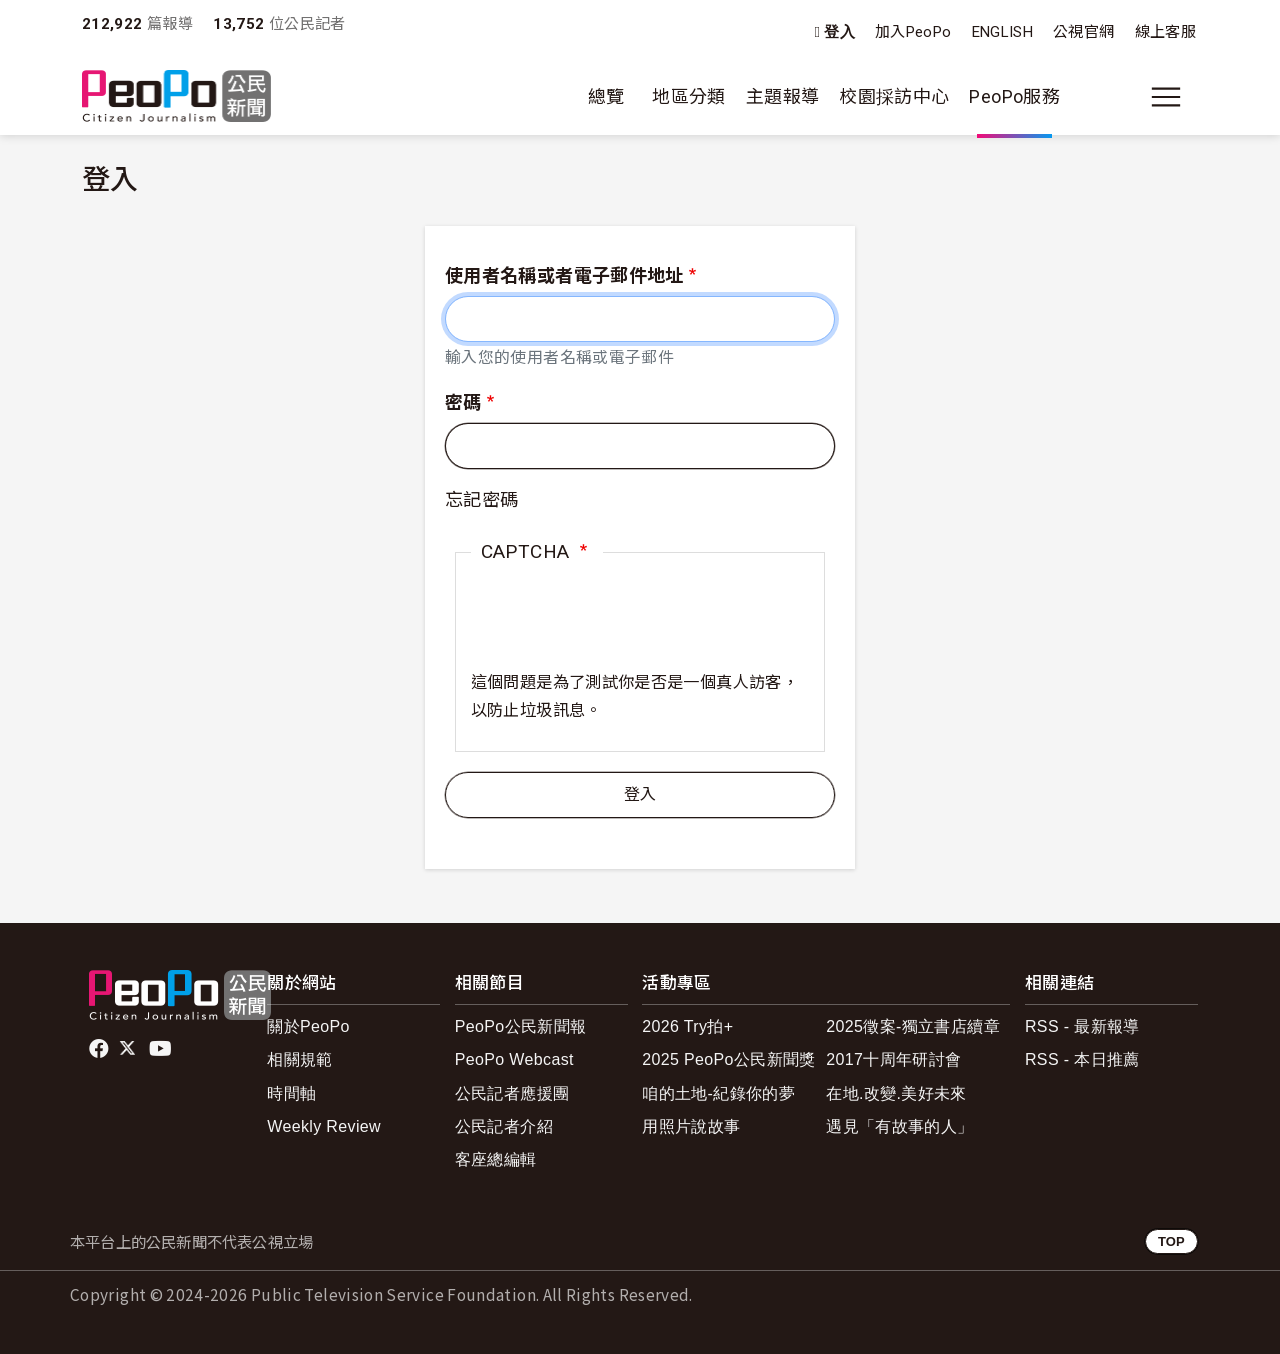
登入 (839, 32)
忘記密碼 (481, 499)
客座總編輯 (496, 1159)
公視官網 (1083, 32)
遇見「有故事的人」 (899, 1126)
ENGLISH (1003, 32)
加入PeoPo (913, 32)
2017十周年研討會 (893, 1059)
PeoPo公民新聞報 (521, 1026)
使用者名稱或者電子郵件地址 (564, 275)
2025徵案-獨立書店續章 (913, 1026)
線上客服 (1165, 32)
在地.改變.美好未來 (896, 1093)
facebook (100, 1049)
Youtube (162, 1049)
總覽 (606, 96)
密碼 (463, 402)
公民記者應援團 (512, 1093)
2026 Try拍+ (687, 1026)
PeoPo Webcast (514, 1059)
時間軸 (291, 1093)
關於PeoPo (308, 1026)
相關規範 (299, 1059)
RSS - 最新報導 (1082, 1026)
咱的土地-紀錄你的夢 (718, 1093)
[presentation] (623, 630)
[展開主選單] (1166, 97)
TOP (1171, 1241)
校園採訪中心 (894, 96)
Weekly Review (324, 1126)
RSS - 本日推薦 (1082, 1059)
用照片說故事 (691, 1126)
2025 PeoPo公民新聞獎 (728, 1059)
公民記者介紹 (504, 1126)
